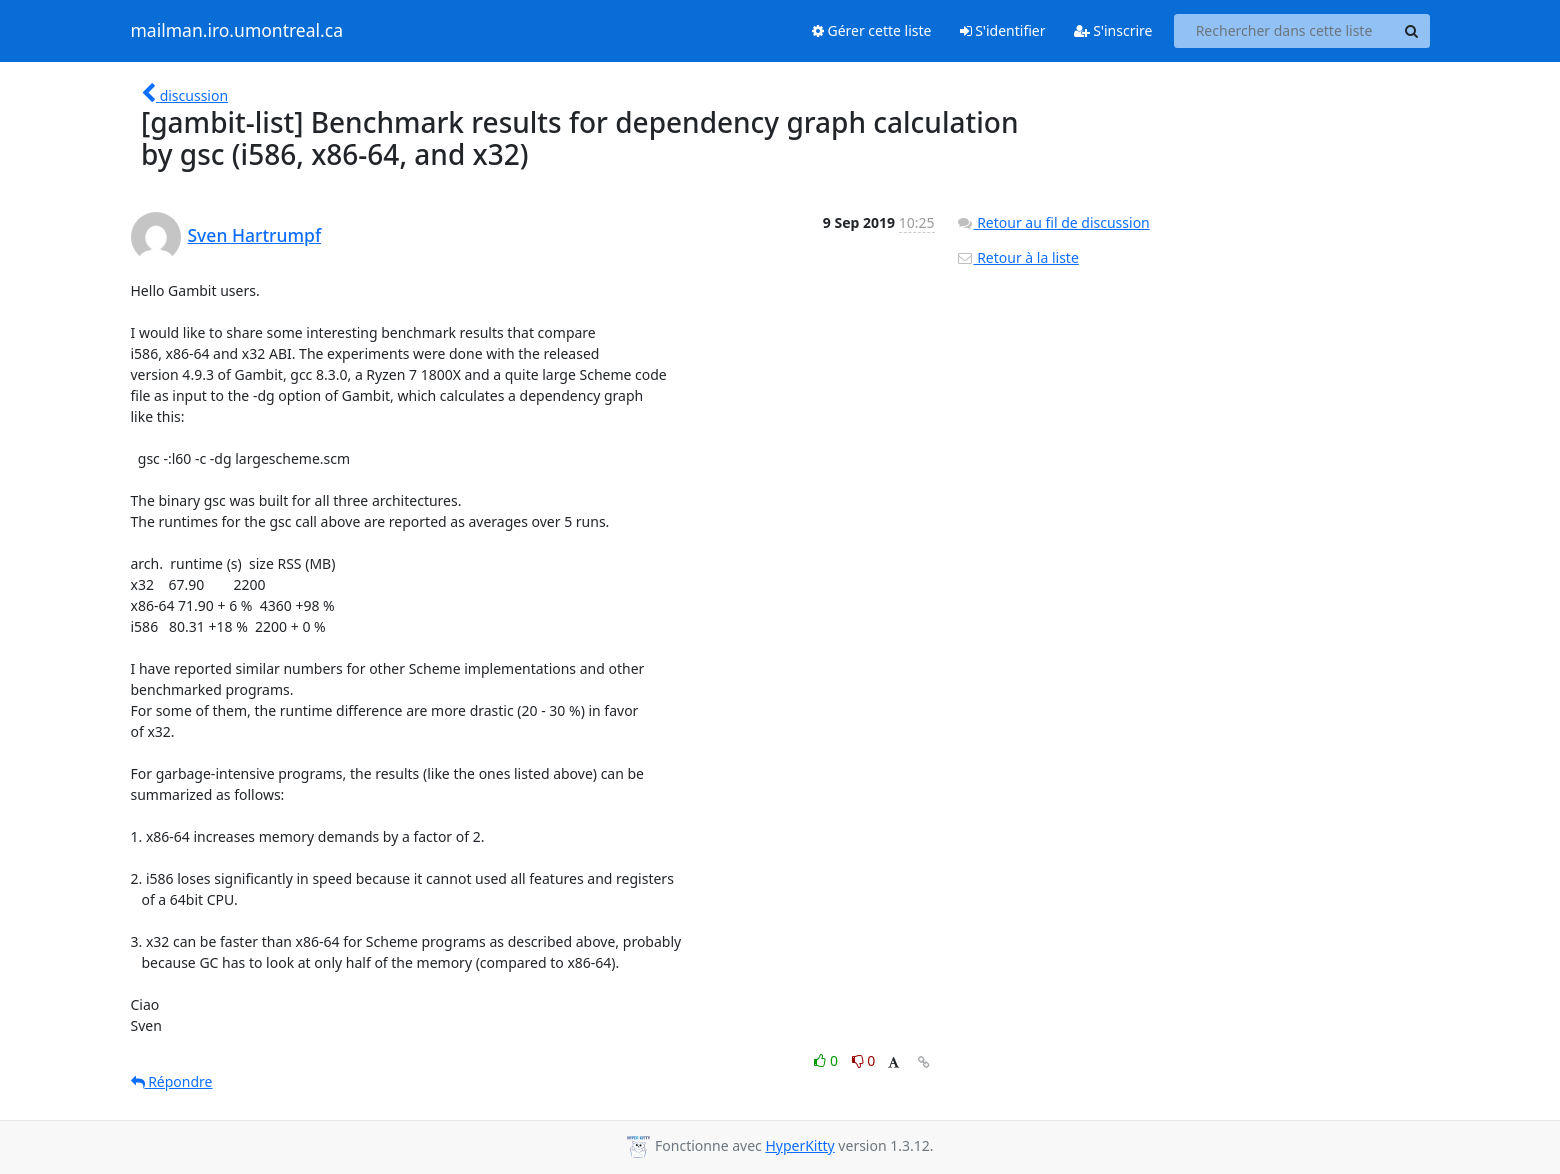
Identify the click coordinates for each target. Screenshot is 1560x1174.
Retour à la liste (1017, 257)
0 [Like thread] (827, 1060)
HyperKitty (799, 1145)
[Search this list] (1284, 31)
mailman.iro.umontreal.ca (237, 31)
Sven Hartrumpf (255, 235)
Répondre (172, 1081)
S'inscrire (1113, 30)
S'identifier (1003, 30)
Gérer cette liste (872, 30)
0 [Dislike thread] (864, 1060)
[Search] (1412, 31)
